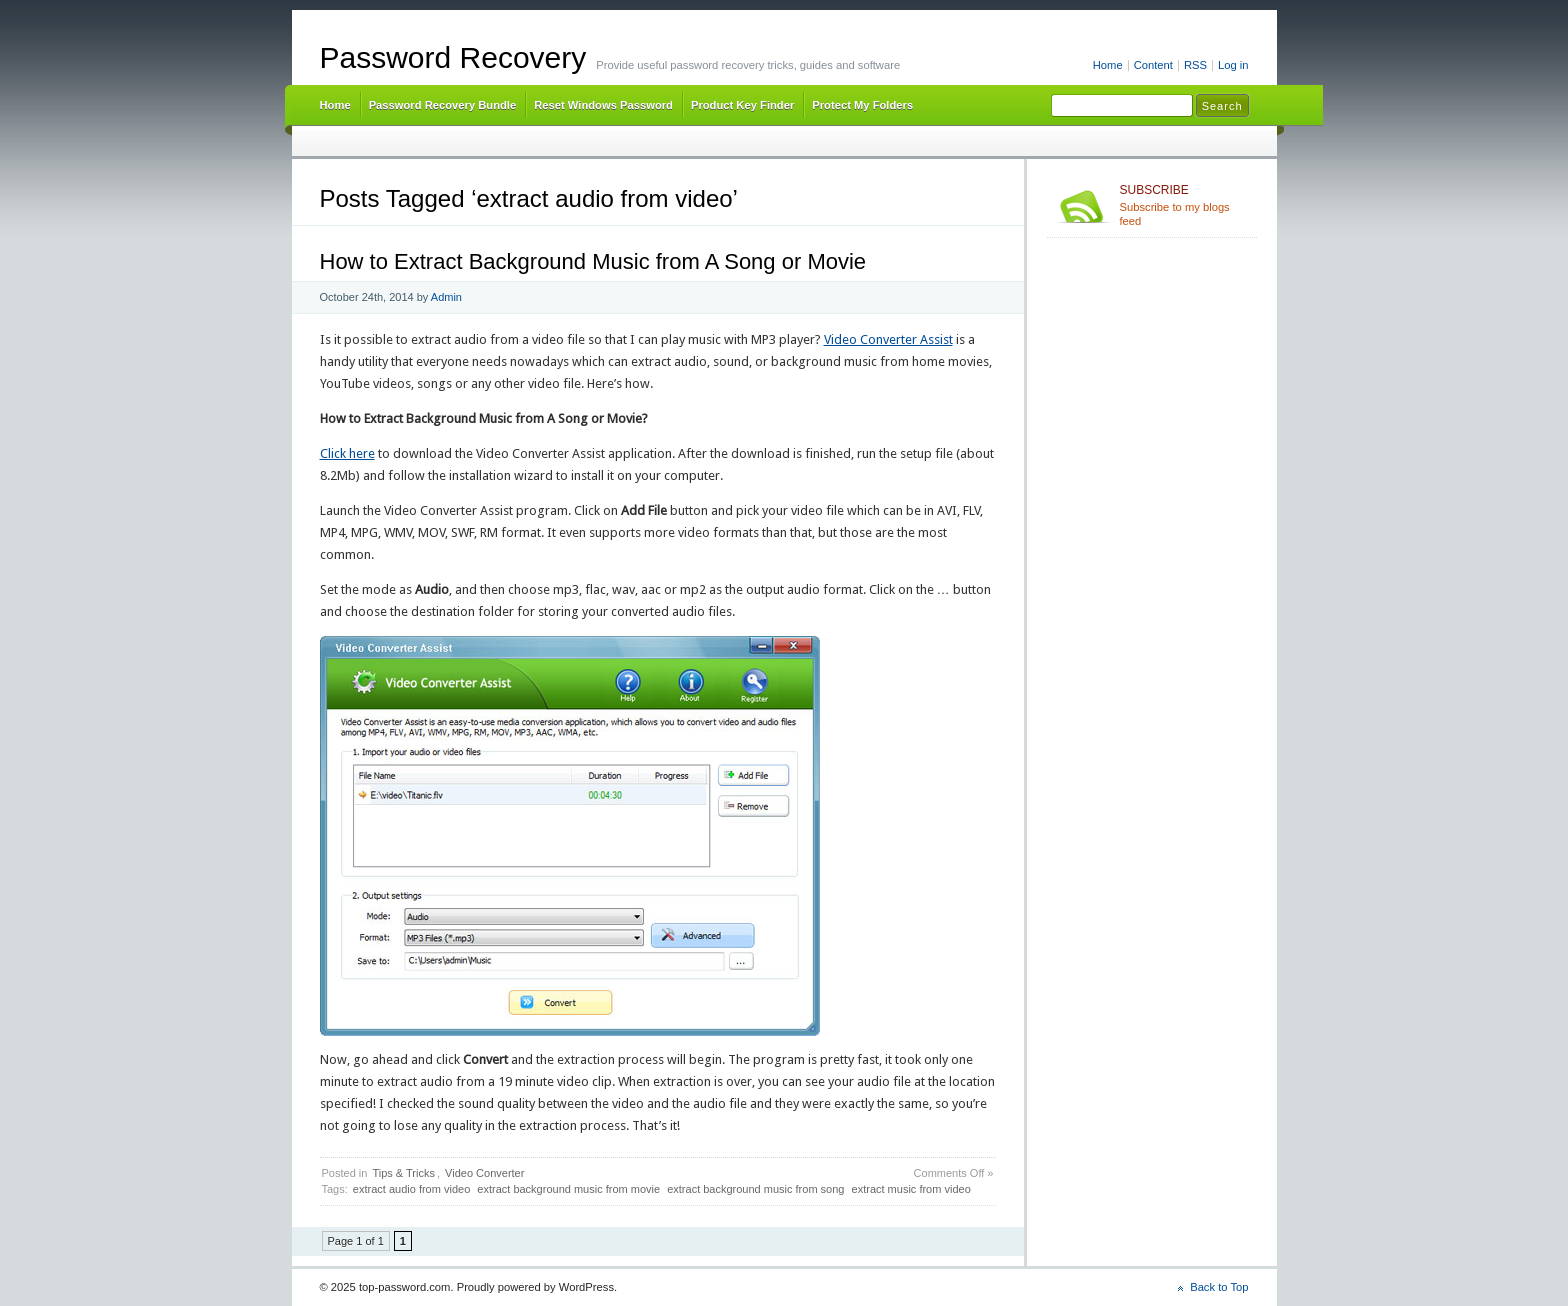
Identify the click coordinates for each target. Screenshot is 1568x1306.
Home (1108, 65)
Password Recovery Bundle (443, 105)
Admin (446, 297)
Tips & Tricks (403, 1173)
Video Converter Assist (888, 339)
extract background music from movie (568, 1189)
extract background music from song (755, 1189)
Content (1153, 65)
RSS (1195, 65)
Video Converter (484, 1173)
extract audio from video (411, 1189)
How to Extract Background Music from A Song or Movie (593, 261)
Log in (1233, 65)
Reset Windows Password (603, 105)
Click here (347, 453)
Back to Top (1219, 1287)
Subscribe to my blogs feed (1184, 205)
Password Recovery (453, 57)
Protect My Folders (862, 105)
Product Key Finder (742, 105)
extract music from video (911, 1189)
